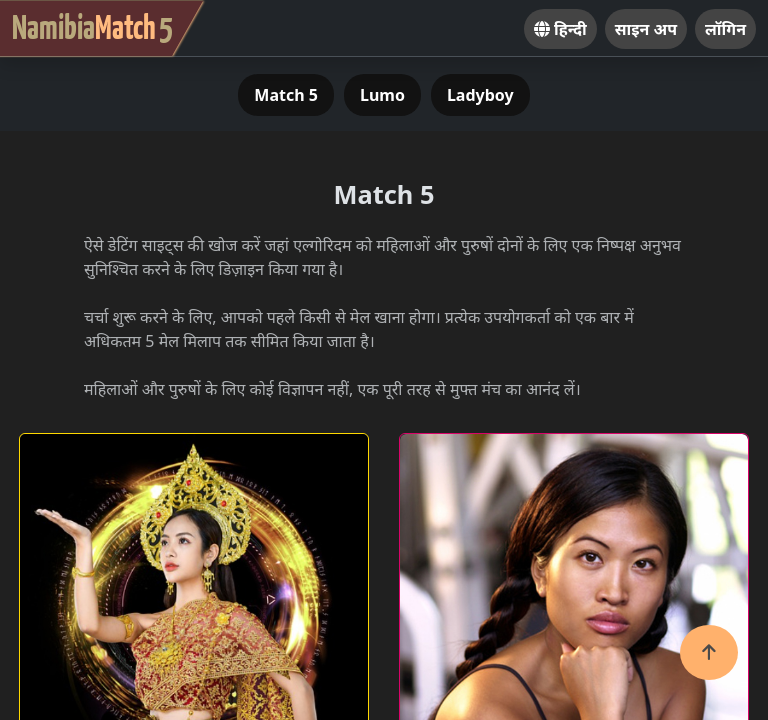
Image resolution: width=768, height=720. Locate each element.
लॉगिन (725, 29)
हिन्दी (560, 29)
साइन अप (646, 29)
